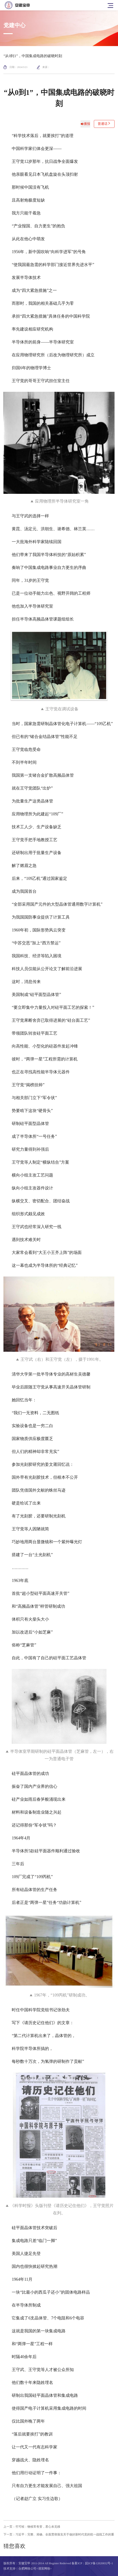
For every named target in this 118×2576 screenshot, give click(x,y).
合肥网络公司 (27, 2568)
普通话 (104, 124)
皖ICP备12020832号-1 (99, 2563)
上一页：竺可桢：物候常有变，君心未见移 (31, 2526)
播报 (85, 124)
